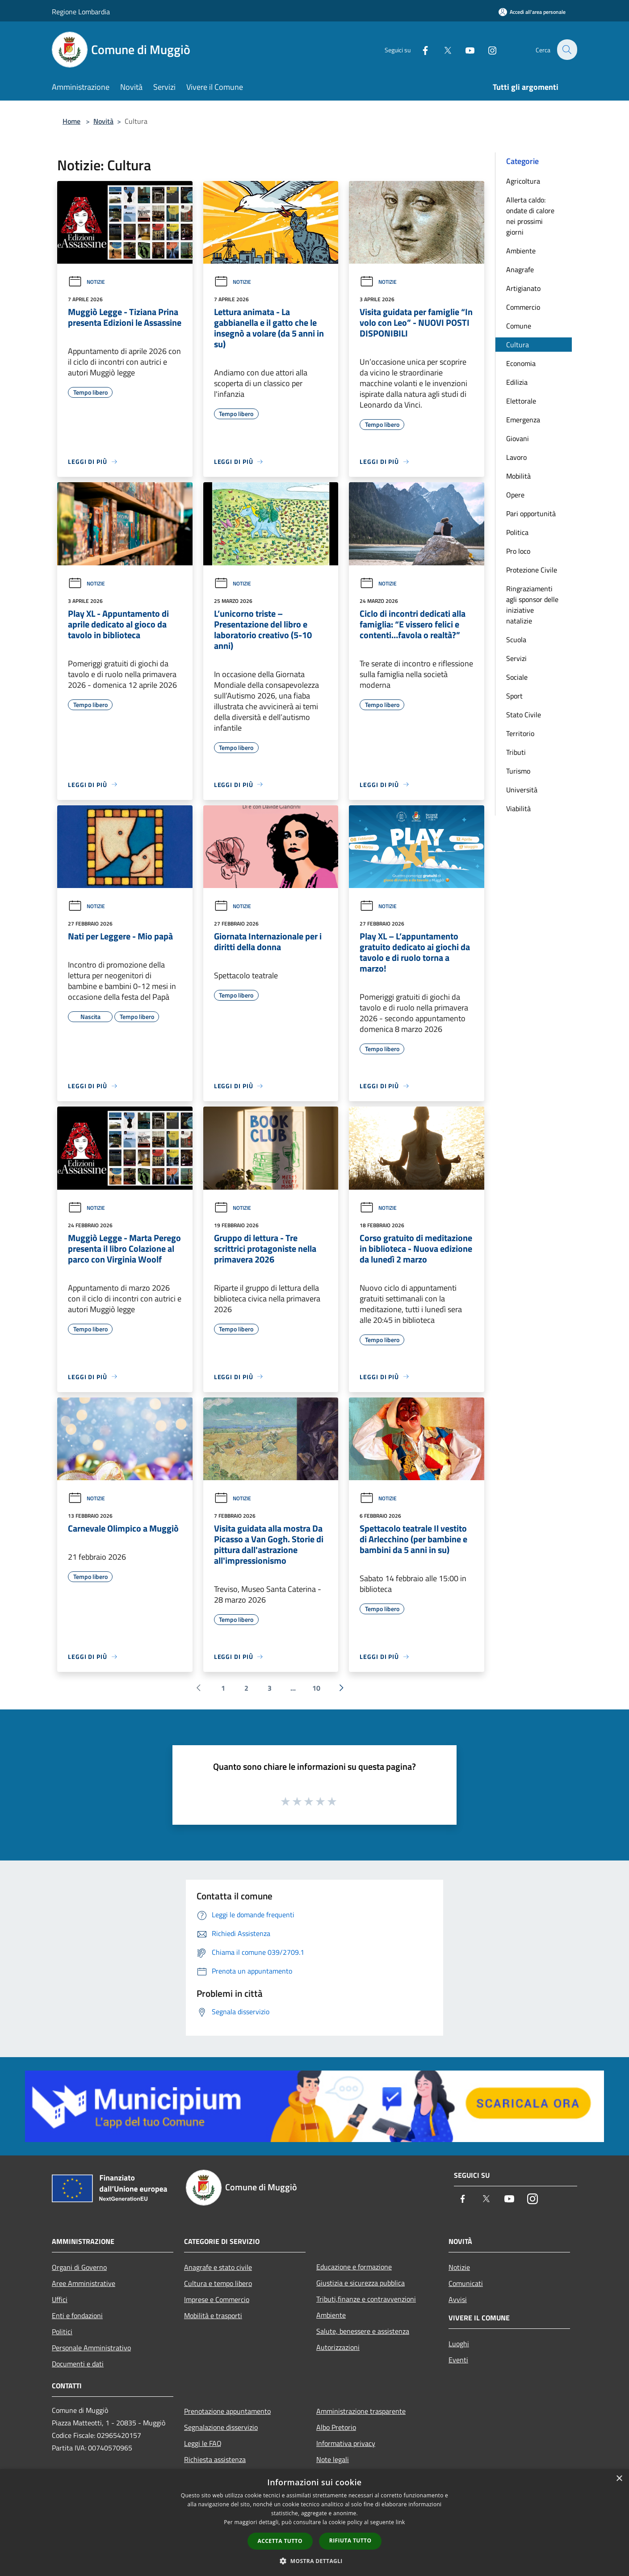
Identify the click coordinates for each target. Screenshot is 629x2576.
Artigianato (523, 288)
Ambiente (521, 250)
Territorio (520, 733)
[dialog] (314, 2522)
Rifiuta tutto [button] (350, 2540)
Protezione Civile (531, 569)
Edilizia (517, 382)
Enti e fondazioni (77, 2315)
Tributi (516, 752)
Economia (521, 363)
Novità (103, 121)
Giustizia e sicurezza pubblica (360, 2282)
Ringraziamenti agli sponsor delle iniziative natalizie (532, 604)
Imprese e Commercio (216, 2299)
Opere (515, 494)
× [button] (619, 2478)
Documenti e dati (78, 2363)
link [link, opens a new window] (400, 2522)
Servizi (516, 658)
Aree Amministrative (83, 2283)
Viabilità (518, 808)
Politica (517, 532)
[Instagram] (487, 49)
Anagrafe (520, 269)
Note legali (332, 2459)
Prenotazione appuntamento (227, 2411)
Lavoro (516, 457)
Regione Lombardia (81, 11)
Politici (62, 2331)
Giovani (517, 438)
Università (521, 789)
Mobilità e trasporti (213, 2315)
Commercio (523, 307)
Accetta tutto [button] (280, 2541)
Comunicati (466, 2283)
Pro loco (518, 551)
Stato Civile (523, 714)
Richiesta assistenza (215, 2459)
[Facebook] (420, 49)
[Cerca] (566, 49)
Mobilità (518, 476)
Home (71, 121)
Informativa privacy (345, 2443)
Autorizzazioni (338, 2347)
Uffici (59, 2299)
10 (316, 1688)
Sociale (517, 677)
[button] (314, 2560)
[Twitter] (442, 49)
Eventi (458, 2359)
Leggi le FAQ (203, 2443)
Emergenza (523, 419)
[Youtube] (465, 49)
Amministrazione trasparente (361, 2411)
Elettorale (521, 401)
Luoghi (459, 2343)
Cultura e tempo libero (218, 2283)
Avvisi (458, 2299)
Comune (518, 325)
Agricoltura (523, 181)
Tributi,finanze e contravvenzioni (366, 2299)
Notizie (86, 282)
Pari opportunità (531, 513)
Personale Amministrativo (91, 2347)
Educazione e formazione (354, 2266)
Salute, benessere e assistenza (362, 2331)
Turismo (518, 771)
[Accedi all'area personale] (532, 11)
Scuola (516, 639)
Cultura (517, 344)
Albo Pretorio (336, 2427)
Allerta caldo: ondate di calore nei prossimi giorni (530, 215)
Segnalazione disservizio (221, 2427)
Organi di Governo (79, 2267)
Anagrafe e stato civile (218, 2267)
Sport (514, 695)
